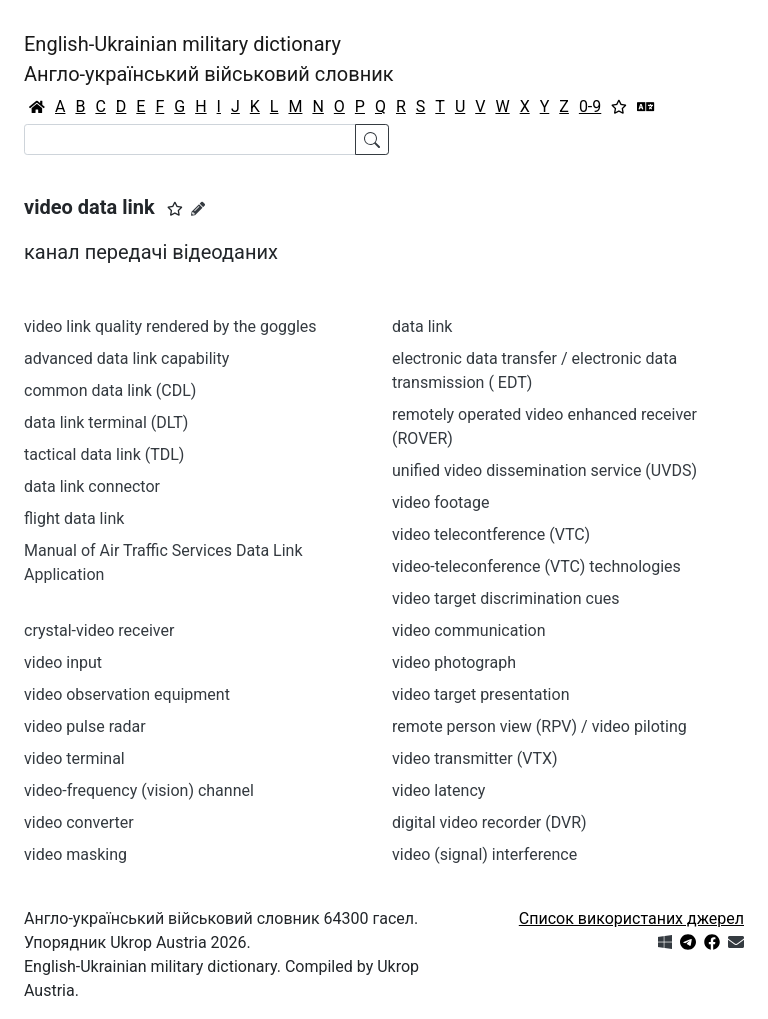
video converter (79, 822)
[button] (175, 209)
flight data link (74, 518)
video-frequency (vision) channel (139, 790)
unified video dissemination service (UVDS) (544, 470)
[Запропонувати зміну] (198, 209)
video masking (75, 854)
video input (63, 662)
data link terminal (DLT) (106, 422)
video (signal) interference (484, 854)
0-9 (590, 106)
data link (422, 326)
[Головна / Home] (37, 107)
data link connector (92, 486)
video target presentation (480, 694)
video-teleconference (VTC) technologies (536, 566)
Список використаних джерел (631, 918)
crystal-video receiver (99, 630)
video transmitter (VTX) (475, 758)
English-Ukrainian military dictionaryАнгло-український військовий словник (209, 59)
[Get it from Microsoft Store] (665, 942)
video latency (438, 790)
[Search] (190, 139)
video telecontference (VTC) (491, 534)
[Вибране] (619, 107)
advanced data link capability (126, 358)
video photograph (454, 662)
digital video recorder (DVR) (489, 822)
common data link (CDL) (110, 390)
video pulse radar (85, 726)
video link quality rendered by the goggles (170, 326)
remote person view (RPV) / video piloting (539, 726)
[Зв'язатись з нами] (736, 942)
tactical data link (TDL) (104, 454)
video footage (440, 502)
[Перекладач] (646, 107)
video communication (469, 630)
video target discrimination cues (505, 598)
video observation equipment (127, 694)
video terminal (74, 758)
